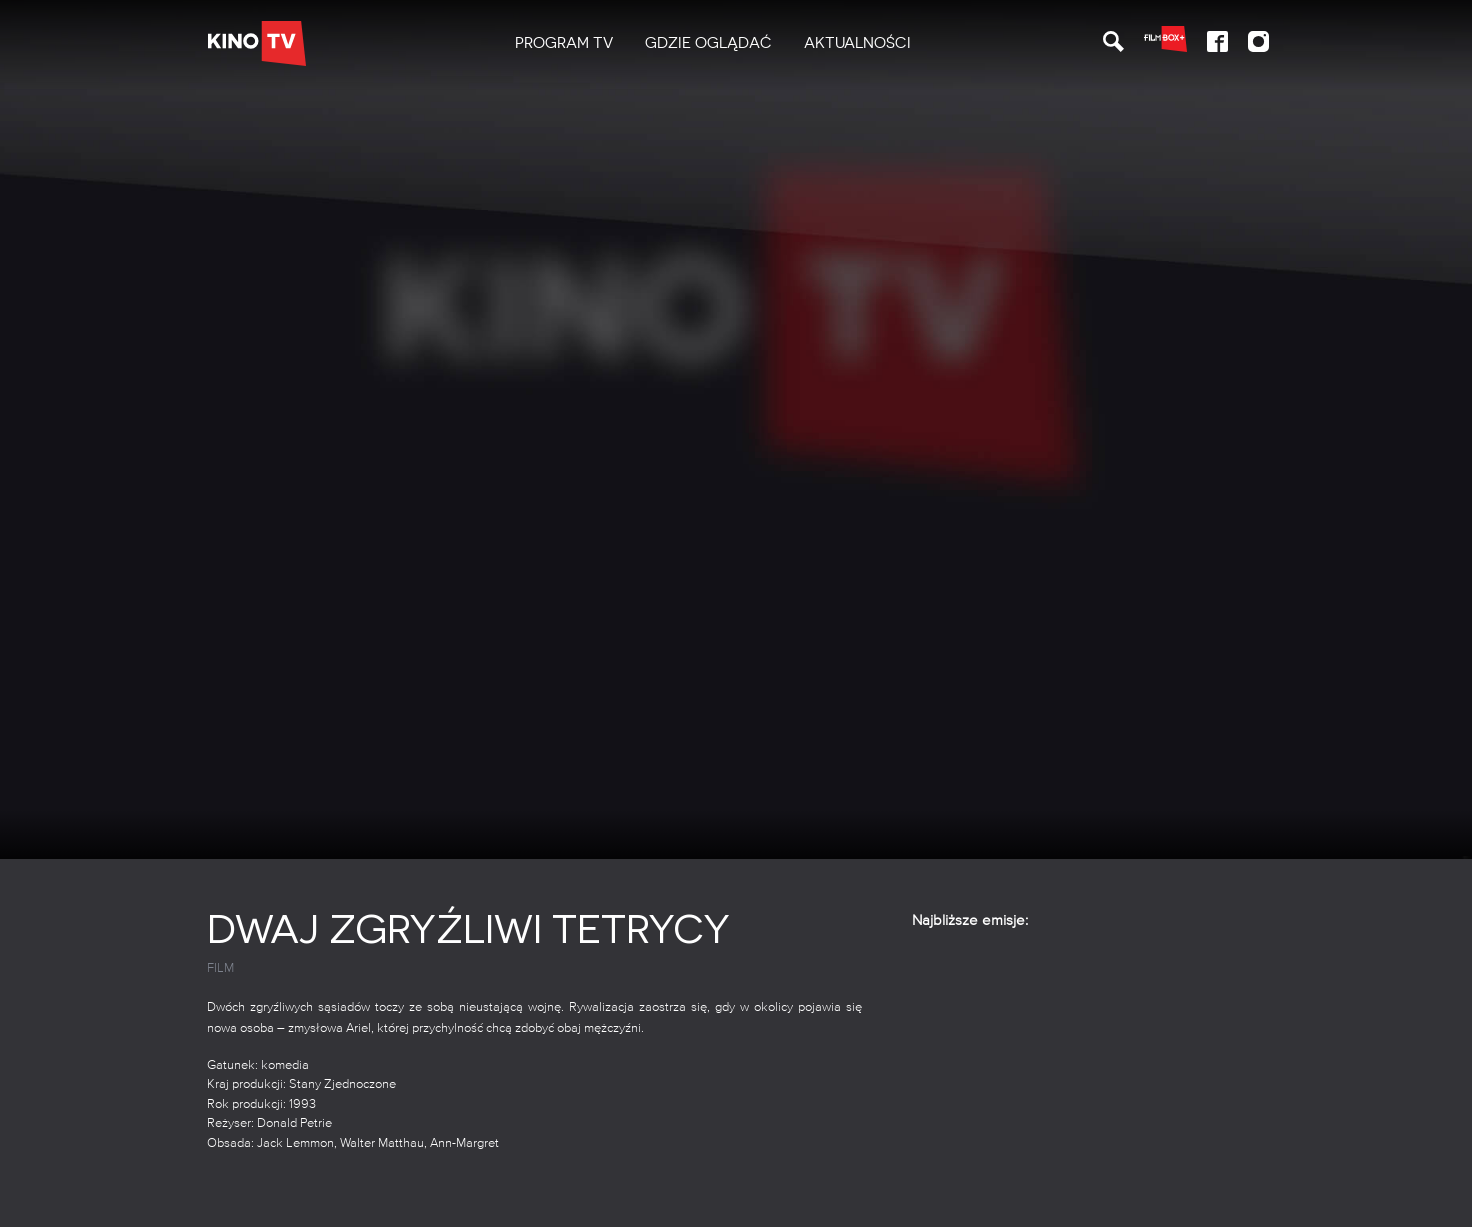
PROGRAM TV (564, 43)
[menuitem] (564, 43)
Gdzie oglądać (708, 43)
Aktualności (857, 43)
